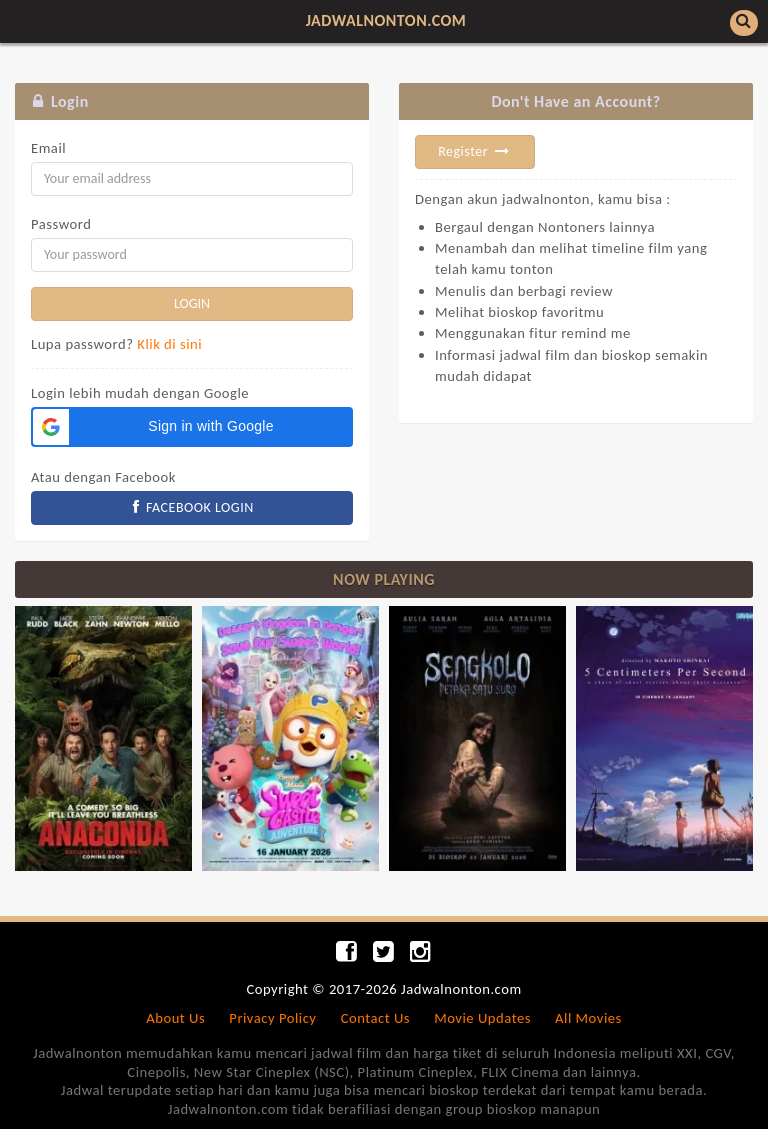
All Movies (588, 1018)
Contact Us (375, 1018)
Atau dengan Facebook (103, 477)
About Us (175, 1018)
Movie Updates (482, 1018)
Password (61, 224)
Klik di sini (169, 344)
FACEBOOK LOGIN (192, 507)
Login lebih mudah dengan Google (140, 393)
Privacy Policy (272, 1018)
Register (475, 151)
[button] (192, 427)
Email (48, 148)
